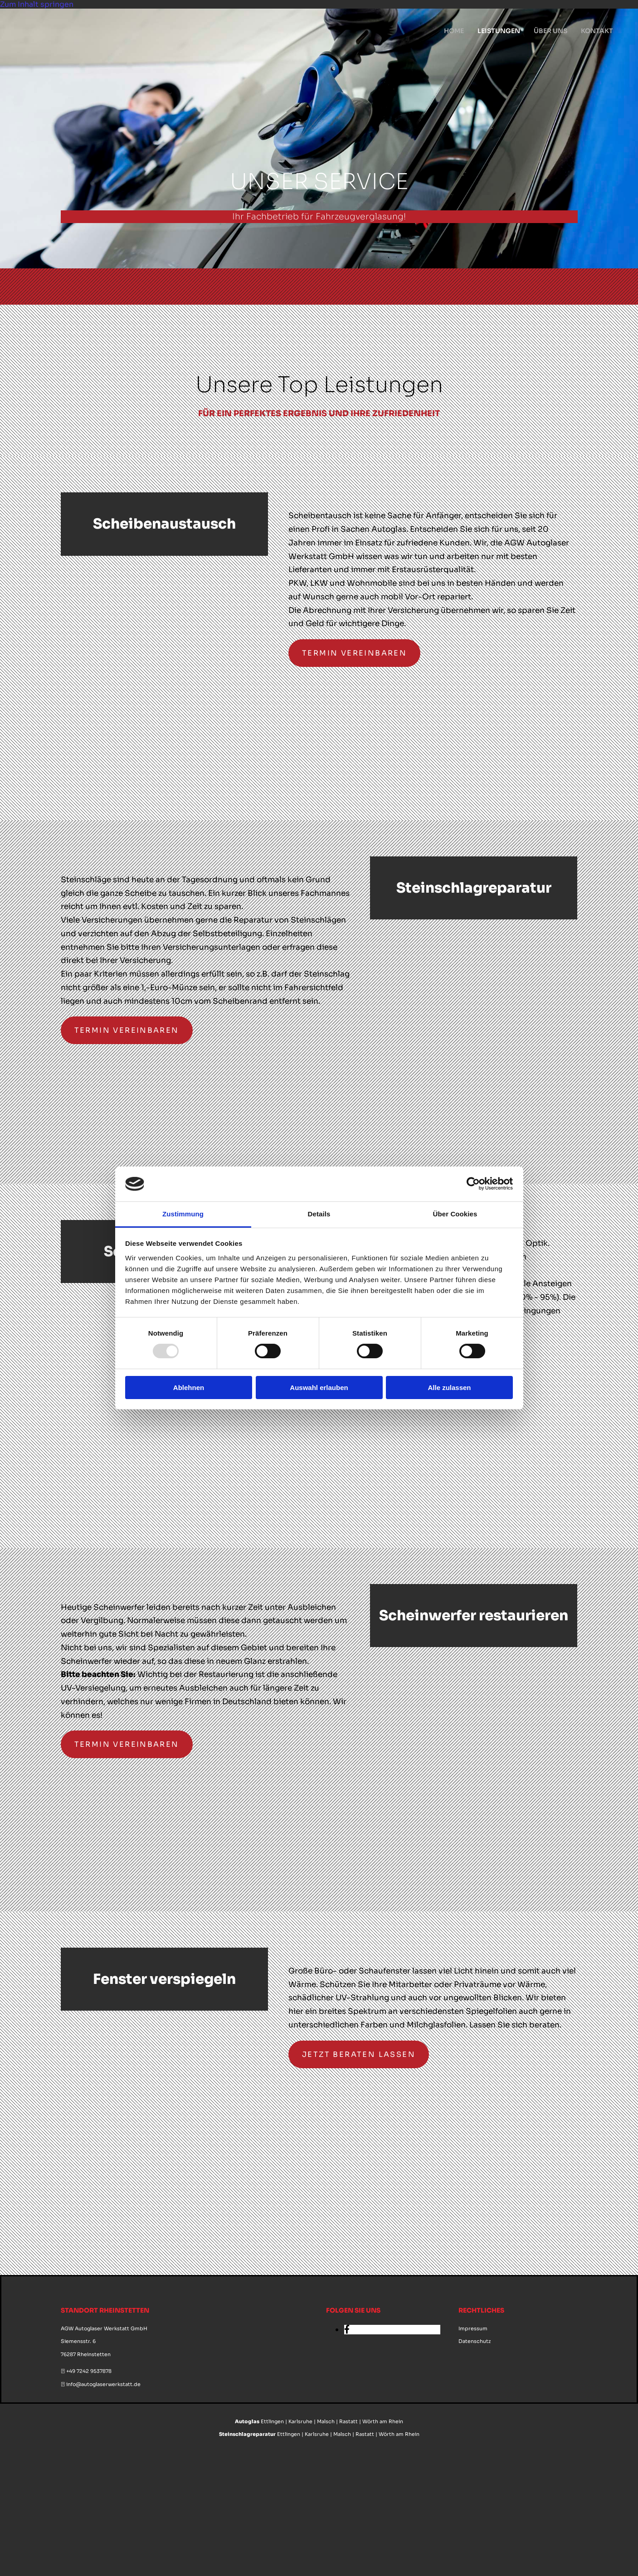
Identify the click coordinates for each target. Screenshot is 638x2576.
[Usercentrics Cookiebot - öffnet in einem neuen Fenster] (473, 1184)
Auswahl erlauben (319, 1387)
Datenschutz (474, 2341)
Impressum (472, 2328)
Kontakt (597, 31)
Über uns (550, 31)
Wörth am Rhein (382, 2421)
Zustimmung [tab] (183, 1214)
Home (454, 31)
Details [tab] (319, 1214)
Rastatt (348, 2421)
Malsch (326, 2421)
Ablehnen (188, 1387)
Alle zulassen (449, 1387)
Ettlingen (272, 2421)
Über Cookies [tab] (455, 1214)
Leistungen (498, 31)
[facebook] (347, 2329)
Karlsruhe (300, 2421)
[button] (354, 653)
